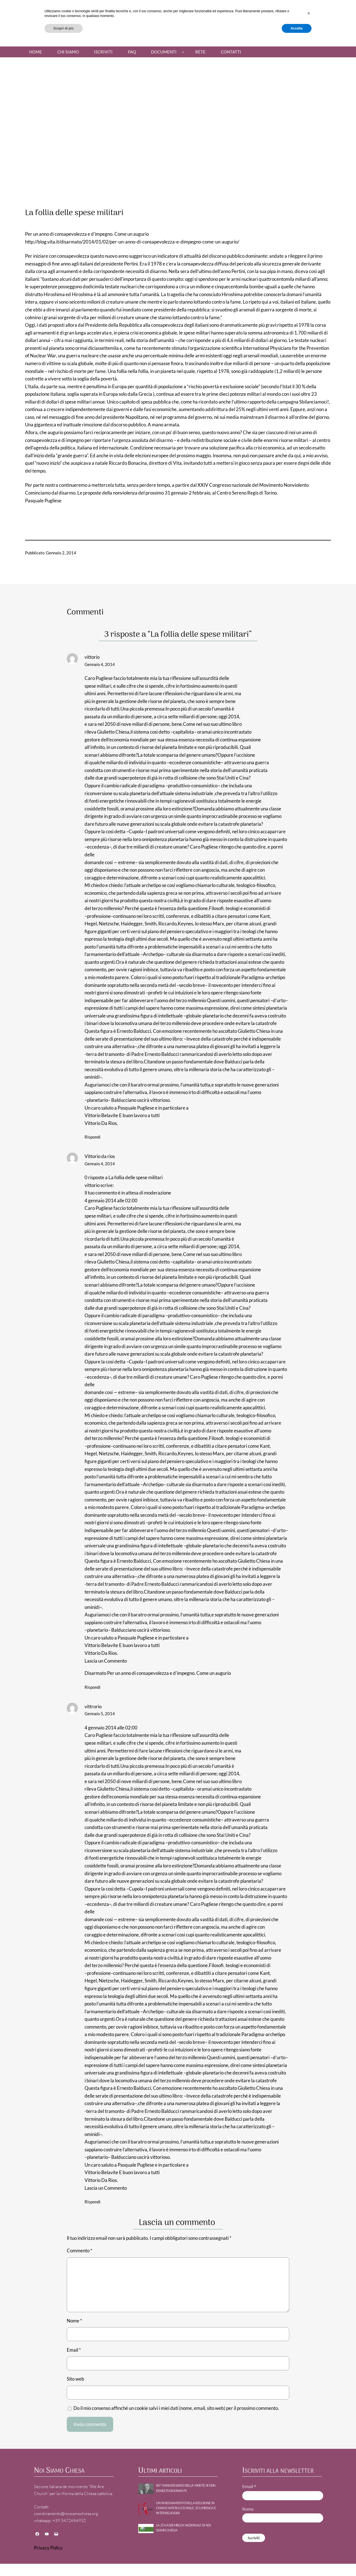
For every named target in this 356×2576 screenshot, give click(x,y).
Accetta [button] (297, 2561)
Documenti (164, 51)
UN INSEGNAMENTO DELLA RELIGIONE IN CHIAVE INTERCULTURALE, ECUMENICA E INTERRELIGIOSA (186, 2508)
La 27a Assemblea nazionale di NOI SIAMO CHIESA (183, 2528)
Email (74, 2350)
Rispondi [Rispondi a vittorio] (92, 1136)
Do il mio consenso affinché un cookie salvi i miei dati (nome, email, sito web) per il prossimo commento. (176, 2408)
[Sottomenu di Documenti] (183, 52)
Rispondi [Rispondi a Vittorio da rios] (92, 1687)
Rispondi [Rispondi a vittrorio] (92, 2201)
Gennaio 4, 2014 (100, 664)
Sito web (75, 2379)
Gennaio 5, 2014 (100, 1713)
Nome (74, 2321)
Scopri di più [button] (63, 2561)
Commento (79, 2250)
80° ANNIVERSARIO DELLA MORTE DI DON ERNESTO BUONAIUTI (186, 2488)
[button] (308, 2546)
